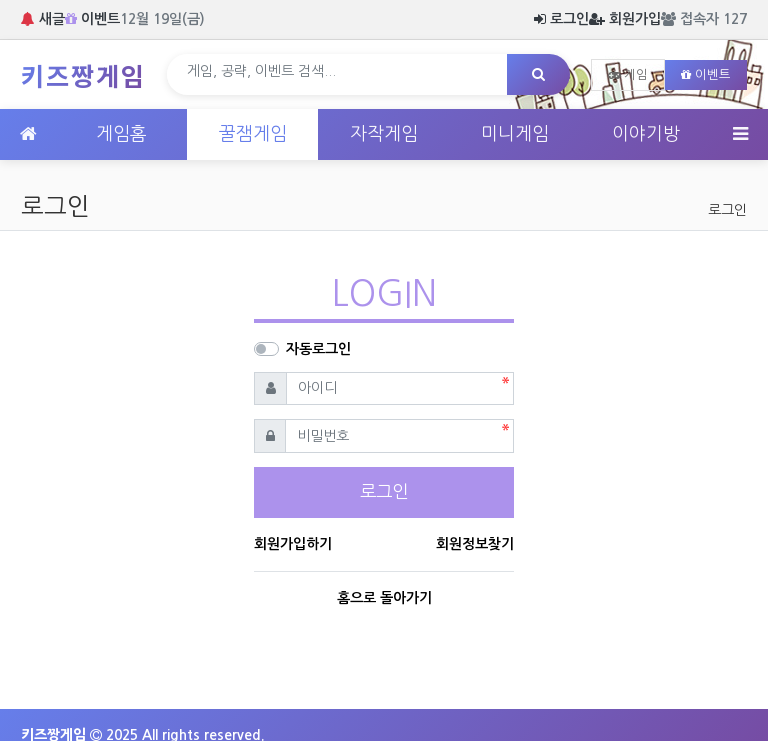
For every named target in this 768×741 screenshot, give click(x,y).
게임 (628, 75)
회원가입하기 (293, 544)
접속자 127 (704, 19)
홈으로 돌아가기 (384, 598)
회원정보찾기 (475, 544)
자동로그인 (318, 349)
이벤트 (92, 19)
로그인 (561, 19)
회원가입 (625, 19)
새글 (43, 19)
